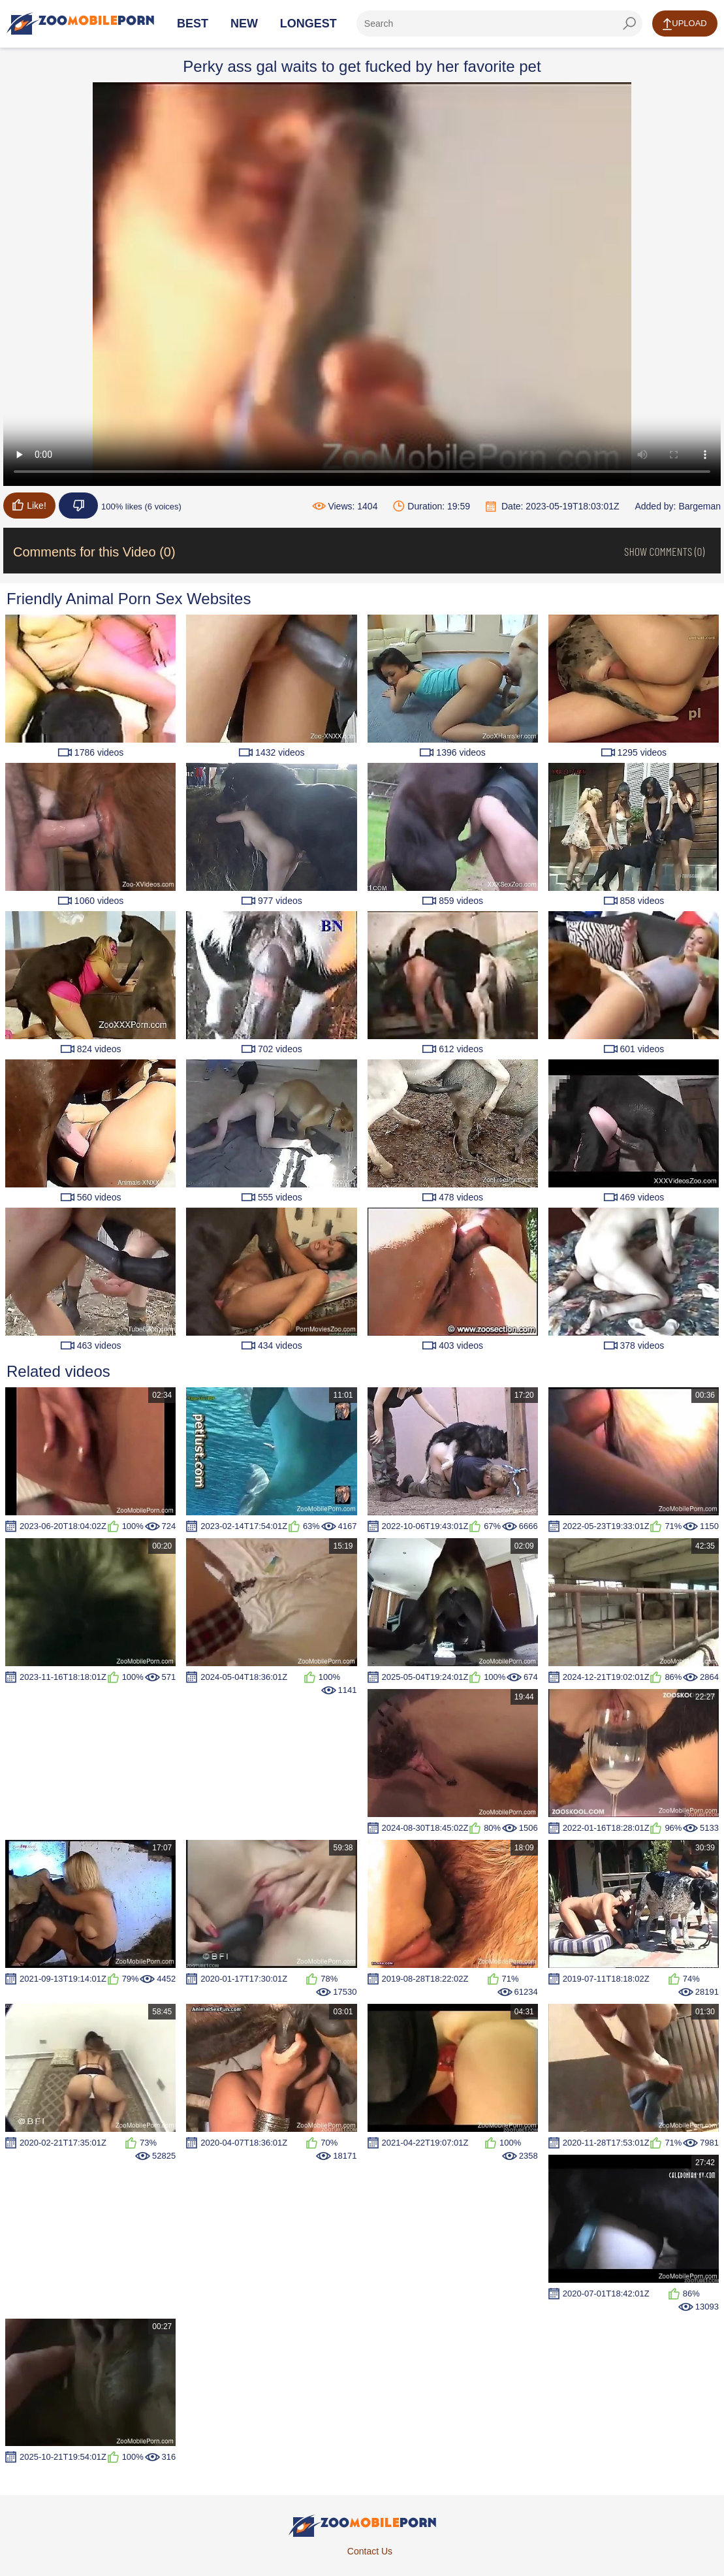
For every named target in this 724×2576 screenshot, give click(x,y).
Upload (684, 24)
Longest (308, 23)
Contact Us (369, 2551)
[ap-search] (499, 23)
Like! (29, 505)
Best (192, 23)
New (244, 23)
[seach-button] (629, 23)
